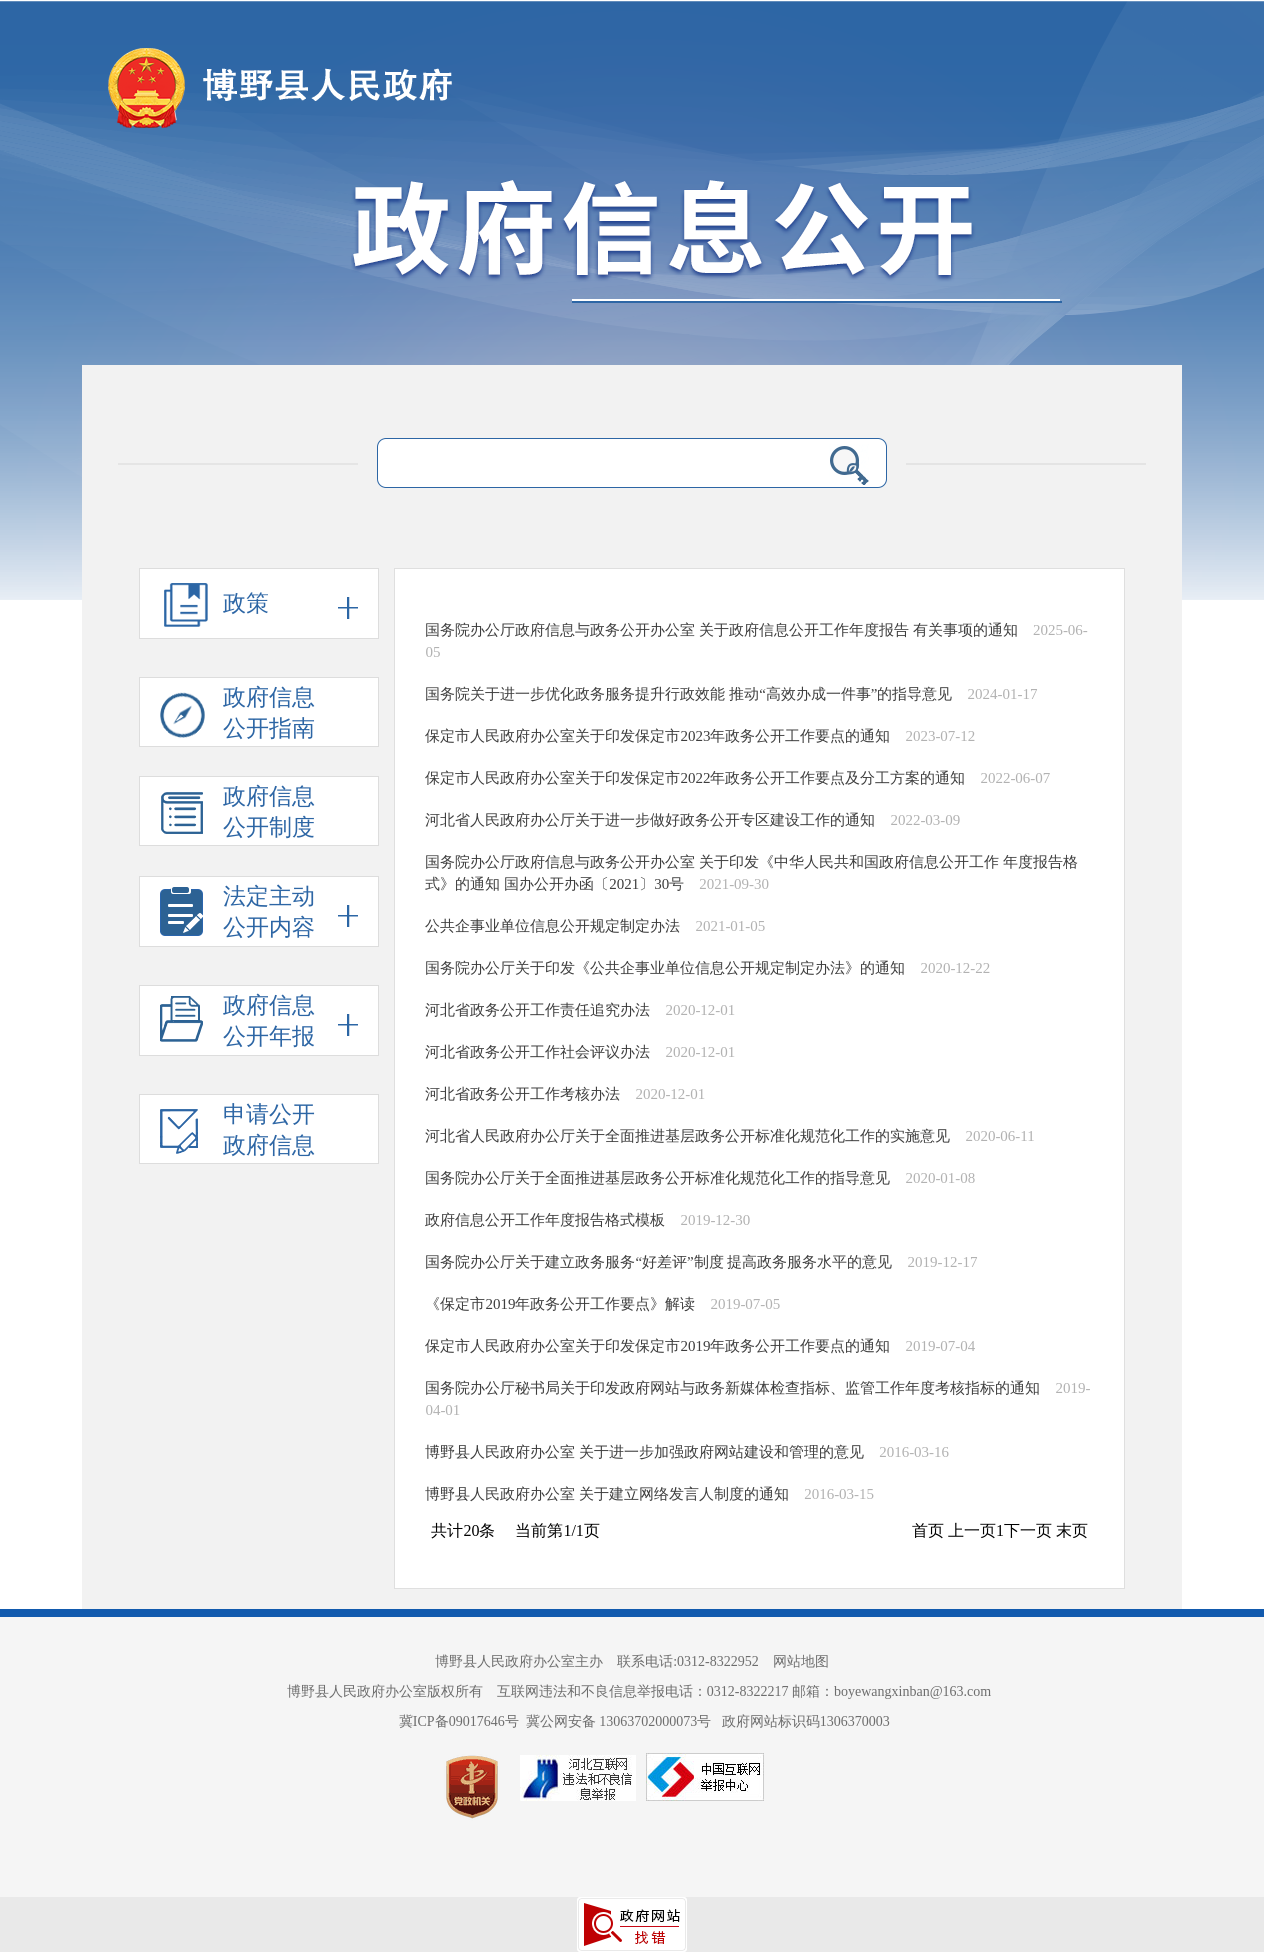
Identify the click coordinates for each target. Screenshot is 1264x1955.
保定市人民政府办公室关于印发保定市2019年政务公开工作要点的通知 (657, 1346)
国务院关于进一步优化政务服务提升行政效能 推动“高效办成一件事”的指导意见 (688, 694)
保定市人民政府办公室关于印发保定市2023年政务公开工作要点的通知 (657, 736)
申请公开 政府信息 (237, 1133)
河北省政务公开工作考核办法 (522, 1094)
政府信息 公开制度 (237, 815)
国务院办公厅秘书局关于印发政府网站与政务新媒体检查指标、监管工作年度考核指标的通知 (732, 1388)
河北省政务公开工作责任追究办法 (537, 1010)
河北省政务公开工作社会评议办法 (537, 1052)
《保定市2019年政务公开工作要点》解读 (560, 1304)
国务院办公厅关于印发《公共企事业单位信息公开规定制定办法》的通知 (665, 968)
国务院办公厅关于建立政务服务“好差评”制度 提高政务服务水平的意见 (658, 1262)
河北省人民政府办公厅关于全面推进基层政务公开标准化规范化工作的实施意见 (687, 1136)
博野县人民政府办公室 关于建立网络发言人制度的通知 (607, 1494)
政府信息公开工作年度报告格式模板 (545, 1220)
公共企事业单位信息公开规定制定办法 (552, 926)
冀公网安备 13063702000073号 (620, 1721)
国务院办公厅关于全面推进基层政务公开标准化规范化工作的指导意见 (657, 1178)
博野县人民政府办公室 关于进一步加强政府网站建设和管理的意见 (644, 1452)
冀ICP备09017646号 (462, 1721)
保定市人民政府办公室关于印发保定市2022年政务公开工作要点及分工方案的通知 (695, 778)
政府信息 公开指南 (237, 716)
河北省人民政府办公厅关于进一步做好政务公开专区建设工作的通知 (650, 820)
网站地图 (801, 1661)
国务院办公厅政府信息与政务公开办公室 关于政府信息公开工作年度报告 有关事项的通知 (721, 630)
